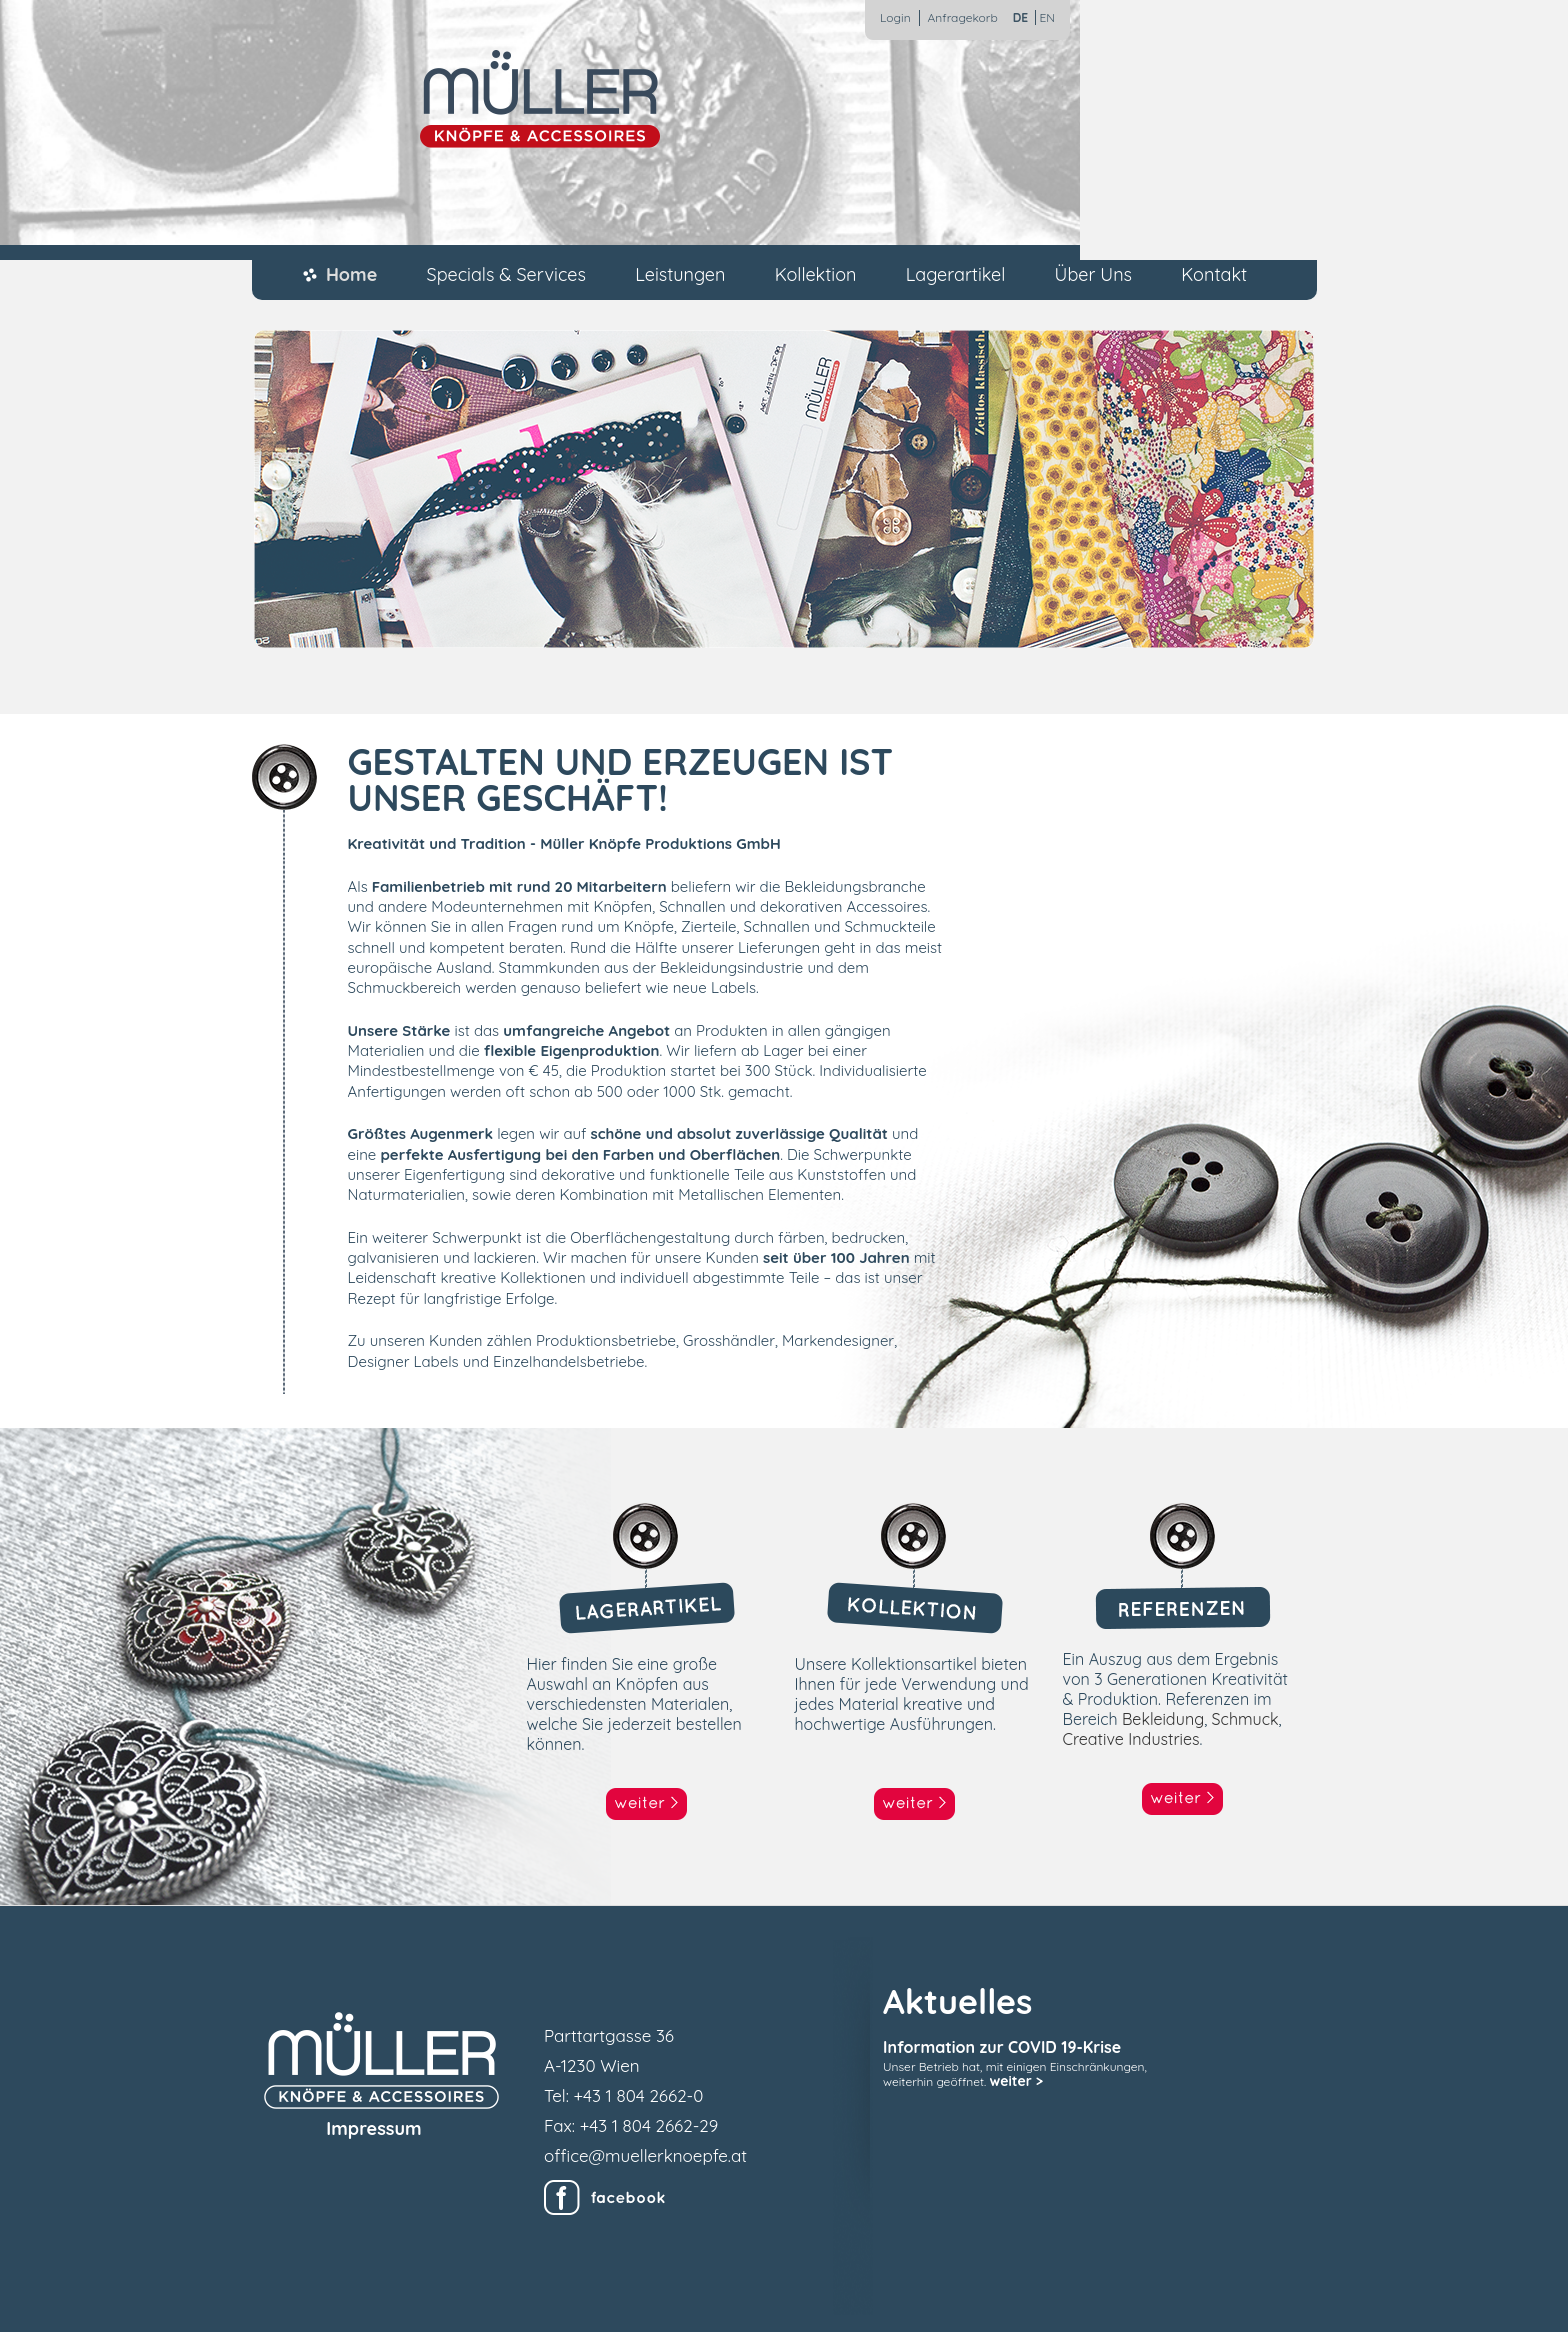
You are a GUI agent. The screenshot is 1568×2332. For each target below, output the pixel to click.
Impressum (373, 2128)
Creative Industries (1131, 1739)
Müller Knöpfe (540, 99)
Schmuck (1245, 1719)
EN (1047, 17)
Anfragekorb (963, 17)
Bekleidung (1163, 1719)
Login (895, 17)
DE (1020, 17)
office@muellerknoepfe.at (645, 2155)
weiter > (1017, 2081)
